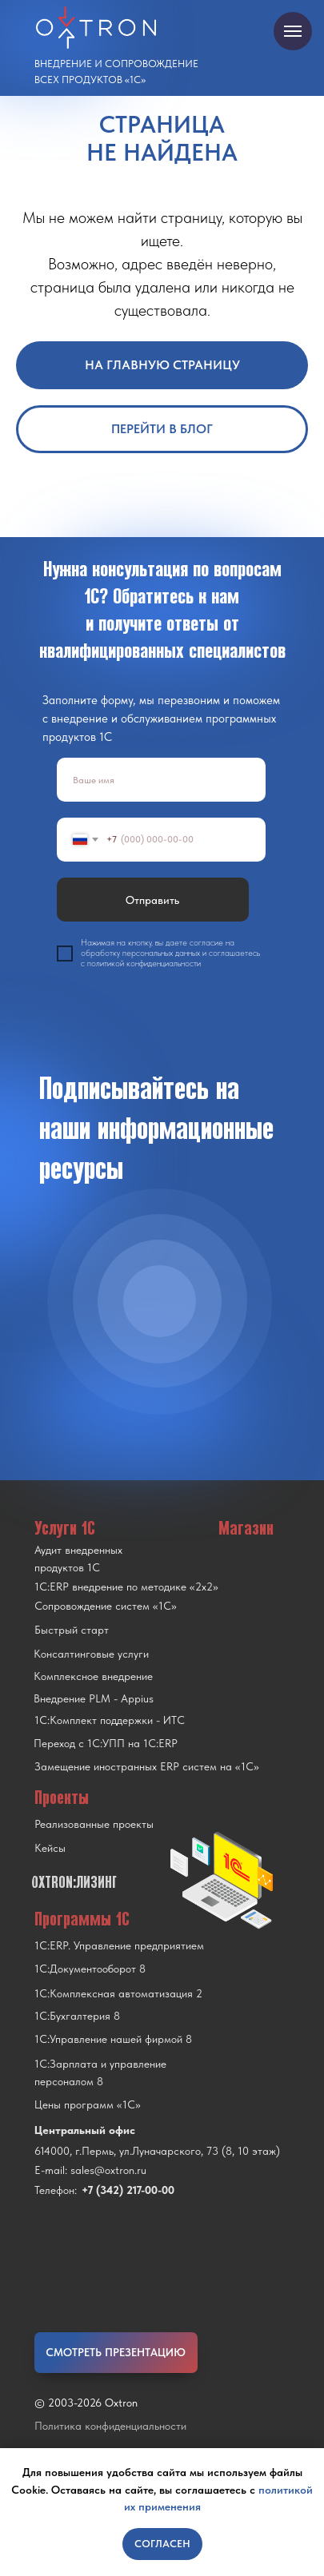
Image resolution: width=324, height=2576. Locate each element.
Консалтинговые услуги (91, 1653)
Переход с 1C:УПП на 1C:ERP (106, 1743)
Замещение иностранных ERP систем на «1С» (146, 1766)
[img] (159, 1301)
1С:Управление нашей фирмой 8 (113, 2039)
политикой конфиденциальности (144, 963)
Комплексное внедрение (93, 1676)
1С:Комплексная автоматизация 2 (118, 1993)
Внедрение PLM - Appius (94, 1698)
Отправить (152, 900)
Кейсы (50, 1847)
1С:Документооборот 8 (90, 1968)
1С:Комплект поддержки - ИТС (109, 1720)
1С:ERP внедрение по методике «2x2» (126, 1586)
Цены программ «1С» (87, 2104)
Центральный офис (84, 2130)
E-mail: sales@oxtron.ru (90, 2170)
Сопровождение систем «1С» (105, 1605)
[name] (161, 780)
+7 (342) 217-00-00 (128, 2190)
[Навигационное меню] (293, 31)
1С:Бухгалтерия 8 (77, 2015)
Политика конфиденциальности (110, 2425)
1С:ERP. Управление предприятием (119, 1945)
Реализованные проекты (94, 1824)
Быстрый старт (71, 1629)
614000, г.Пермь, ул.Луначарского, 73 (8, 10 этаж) (157, 2150)
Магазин (246, 1528)
